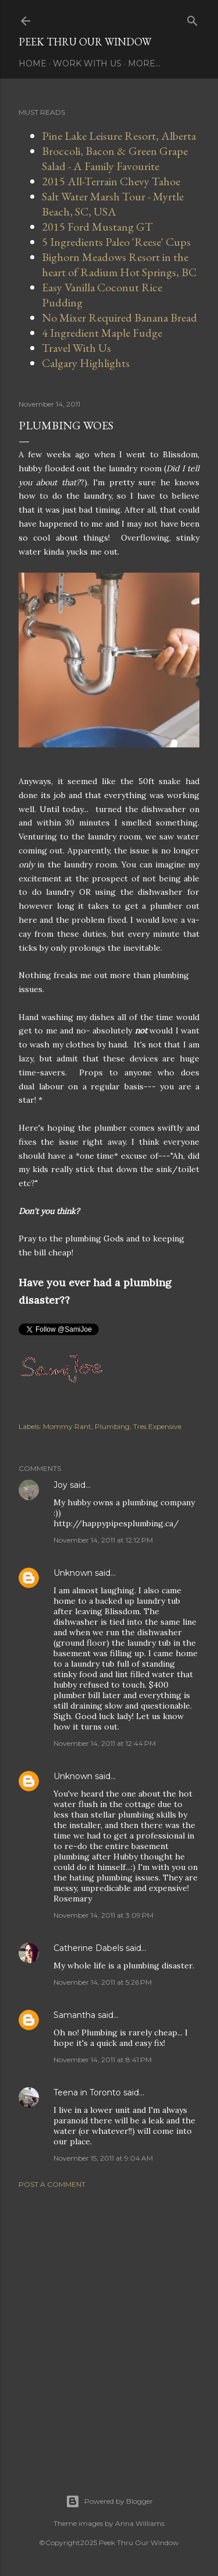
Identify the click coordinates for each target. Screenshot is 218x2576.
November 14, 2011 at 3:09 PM (103, 1915)
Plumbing (112, 1426)
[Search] (192, 18)
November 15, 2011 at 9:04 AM (103, 2158)
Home (33, 63)
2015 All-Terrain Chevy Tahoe (111, 181)
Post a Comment (52, 2184)
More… (144, 63)
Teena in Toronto (87, 2092)
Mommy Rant (67, 1426)
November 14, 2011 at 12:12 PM (103, 1540)
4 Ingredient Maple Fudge (102, 332)
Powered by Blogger (109, 2501)
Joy (60, 1485)
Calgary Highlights (86, 362)
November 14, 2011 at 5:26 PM (102, 1982)
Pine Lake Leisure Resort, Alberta (119, 135)
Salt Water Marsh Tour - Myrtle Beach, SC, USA (113, 204)
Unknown (72, 1573)
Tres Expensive (157, 1426)
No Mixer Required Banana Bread (119, 317)
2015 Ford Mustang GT (97, 226)
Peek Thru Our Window (85, 41)
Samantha (74, 2015)
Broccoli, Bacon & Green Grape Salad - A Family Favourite (115, 158)
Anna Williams (140, 2523)
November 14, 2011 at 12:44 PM (104, 1743)
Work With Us (87, 63)
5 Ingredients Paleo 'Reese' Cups (116, 241)
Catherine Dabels (88, 1948)
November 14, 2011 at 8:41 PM (102, 2059)
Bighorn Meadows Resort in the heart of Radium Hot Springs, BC (119, 264)
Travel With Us (76, 347)
